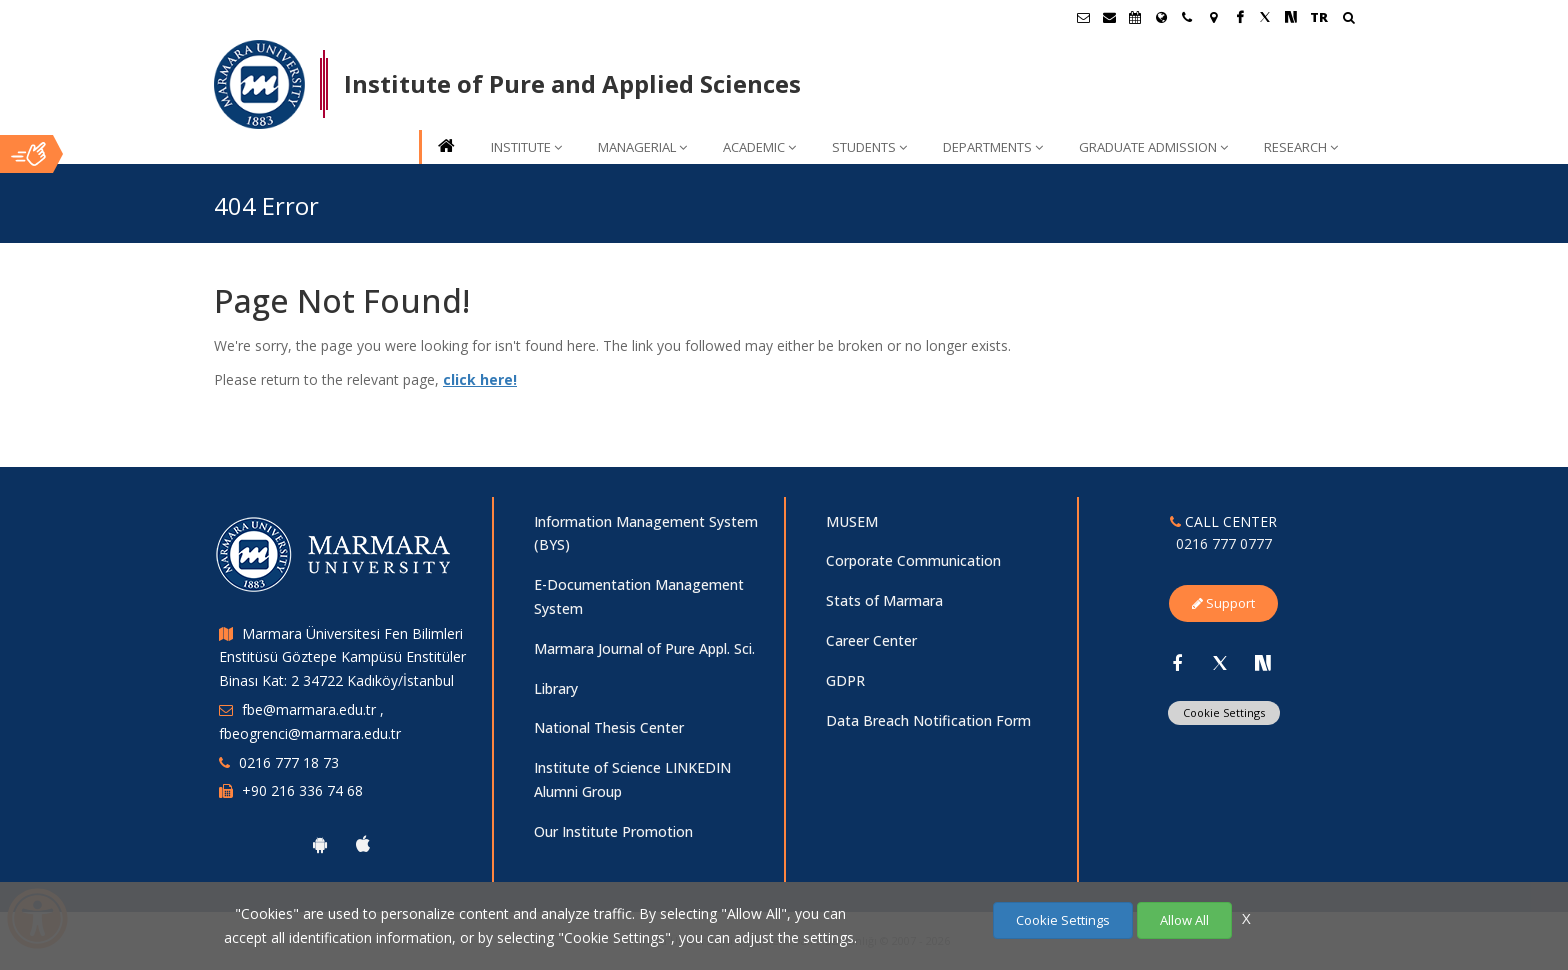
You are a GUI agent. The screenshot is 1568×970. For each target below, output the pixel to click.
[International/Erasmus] (1161, 17)
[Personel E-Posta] (1109, 17)
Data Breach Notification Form (928, 720)
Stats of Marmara (884, 600)
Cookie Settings (1224, 712)
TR (1319, 17)
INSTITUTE (526, 147)
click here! (480, 379)
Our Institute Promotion (613, 831)
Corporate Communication (913, 560)
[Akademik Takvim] (1135, 17)
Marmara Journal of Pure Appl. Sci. (644, 648)
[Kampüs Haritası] (1213, 17)
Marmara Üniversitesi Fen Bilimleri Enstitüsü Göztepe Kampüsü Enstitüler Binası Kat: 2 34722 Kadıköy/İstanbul (342, 657)
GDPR (845, 680)
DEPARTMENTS (993, 147)
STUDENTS (869, 147)
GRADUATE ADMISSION (1153, 147)
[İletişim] (1187, 17)
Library (556, 688)
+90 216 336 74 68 (302, 790)
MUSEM (852, 521)
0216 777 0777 (1224, 543)
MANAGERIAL (642, 147)
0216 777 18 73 (289, 762)
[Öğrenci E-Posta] (1083, 17)
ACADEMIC (759, 147)
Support (1223, 603)
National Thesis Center (609, 727)
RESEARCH (1301, 147)
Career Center (871, 640)
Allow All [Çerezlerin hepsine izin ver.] (1184, 920)
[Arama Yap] (1348, 19)
